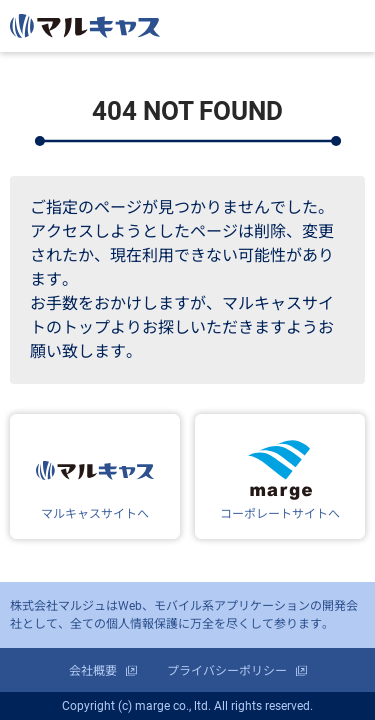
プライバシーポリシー (227, 671)
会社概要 (93, 671)
